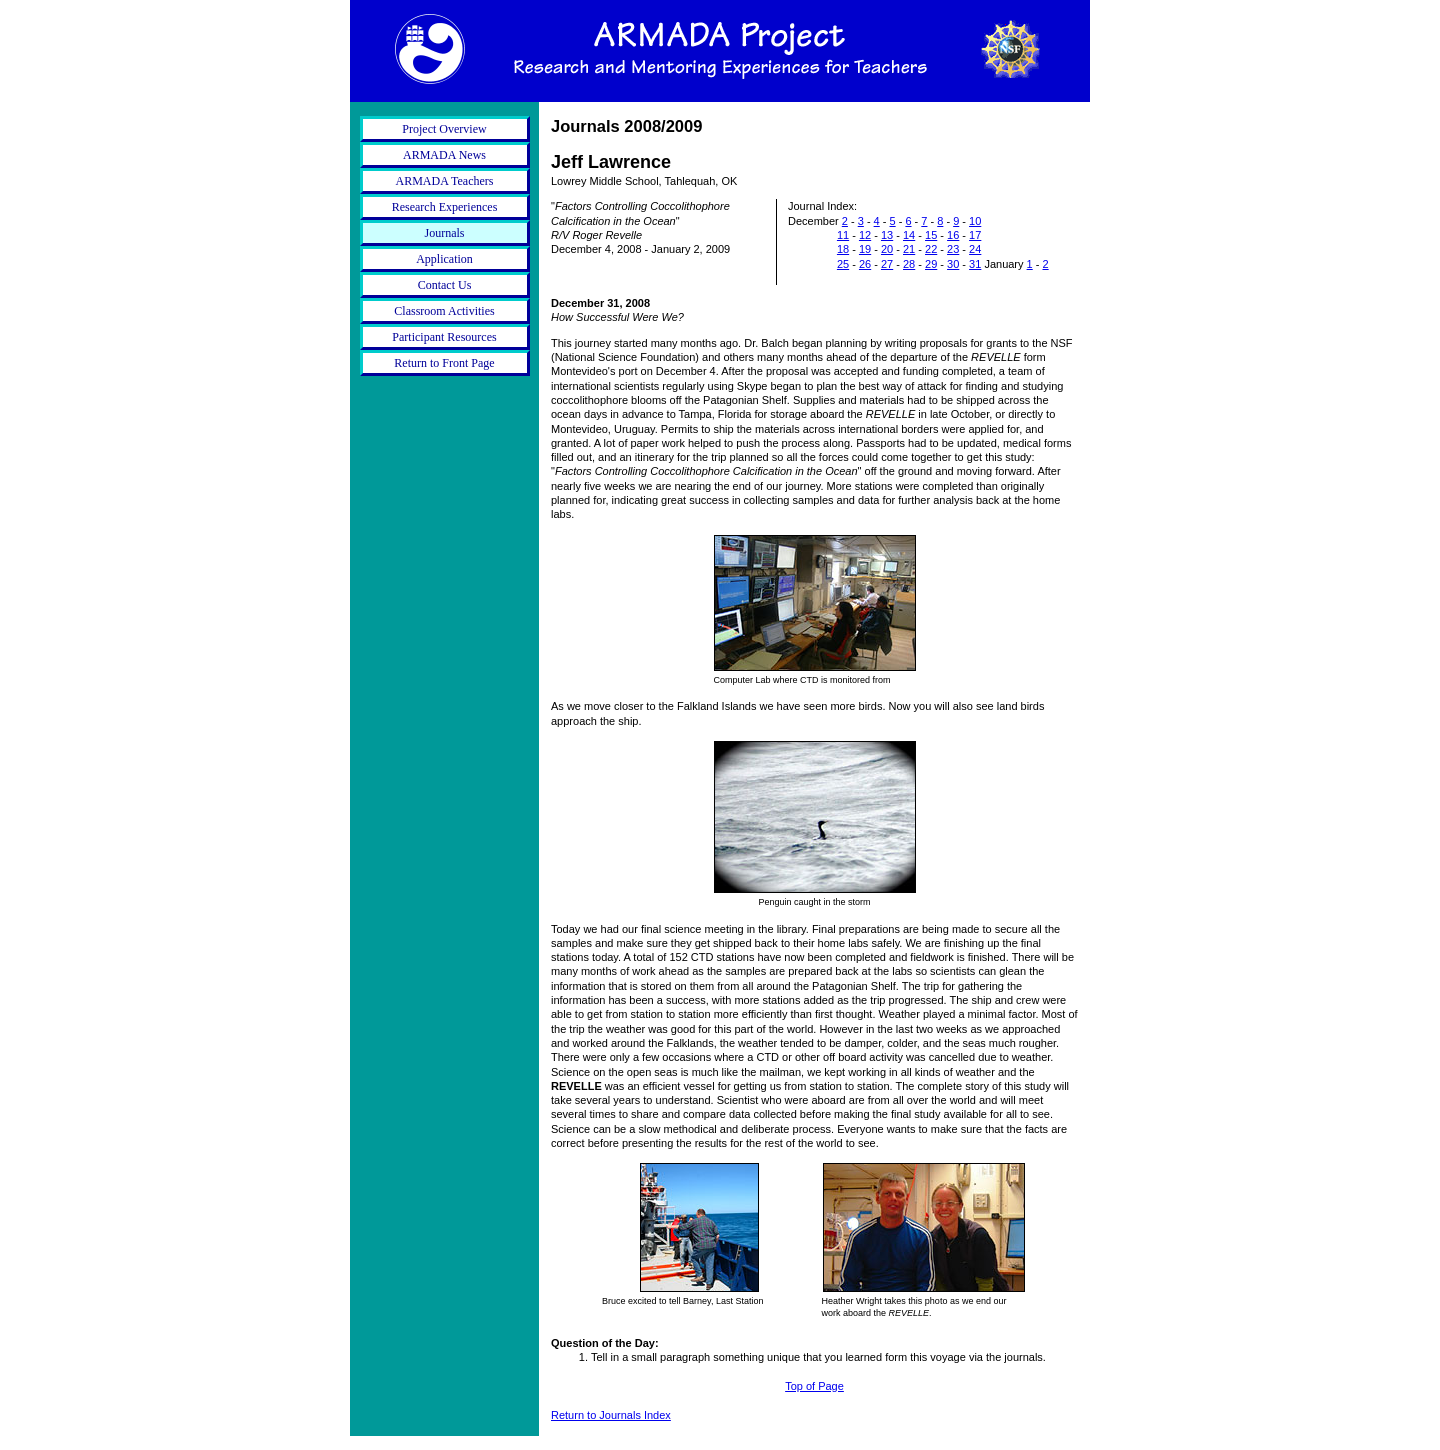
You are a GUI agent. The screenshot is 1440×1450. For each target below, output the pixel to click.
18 (843, 249)
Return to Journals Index (611, 1415)
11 (843, 235)
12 (865, 235)
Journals (445, 233)
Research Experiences (445, 207)
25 (843, 264)
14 (909, 235)
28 (909, 264)
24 (975, 249)
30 (953, 264)
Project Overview (444, 129)
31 (975, 264)
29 (931, 264)
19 (865, 249)
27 (887, 264)
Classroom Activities (444, 311)
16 (953, 235)
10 (975, 221)
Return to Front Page (444, 363)
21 (909, 249)
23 (953, 249)
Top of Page (814, 1386)
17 (975, 235)
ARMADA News (444, 155)
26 (865, 264)
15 (931, 235)
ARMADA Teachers (445, 181)
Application (444, 259)
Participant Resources (444, 337)
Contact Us (445, 285)
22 (931, 249)
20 (887, 249)
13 (887, 235)
